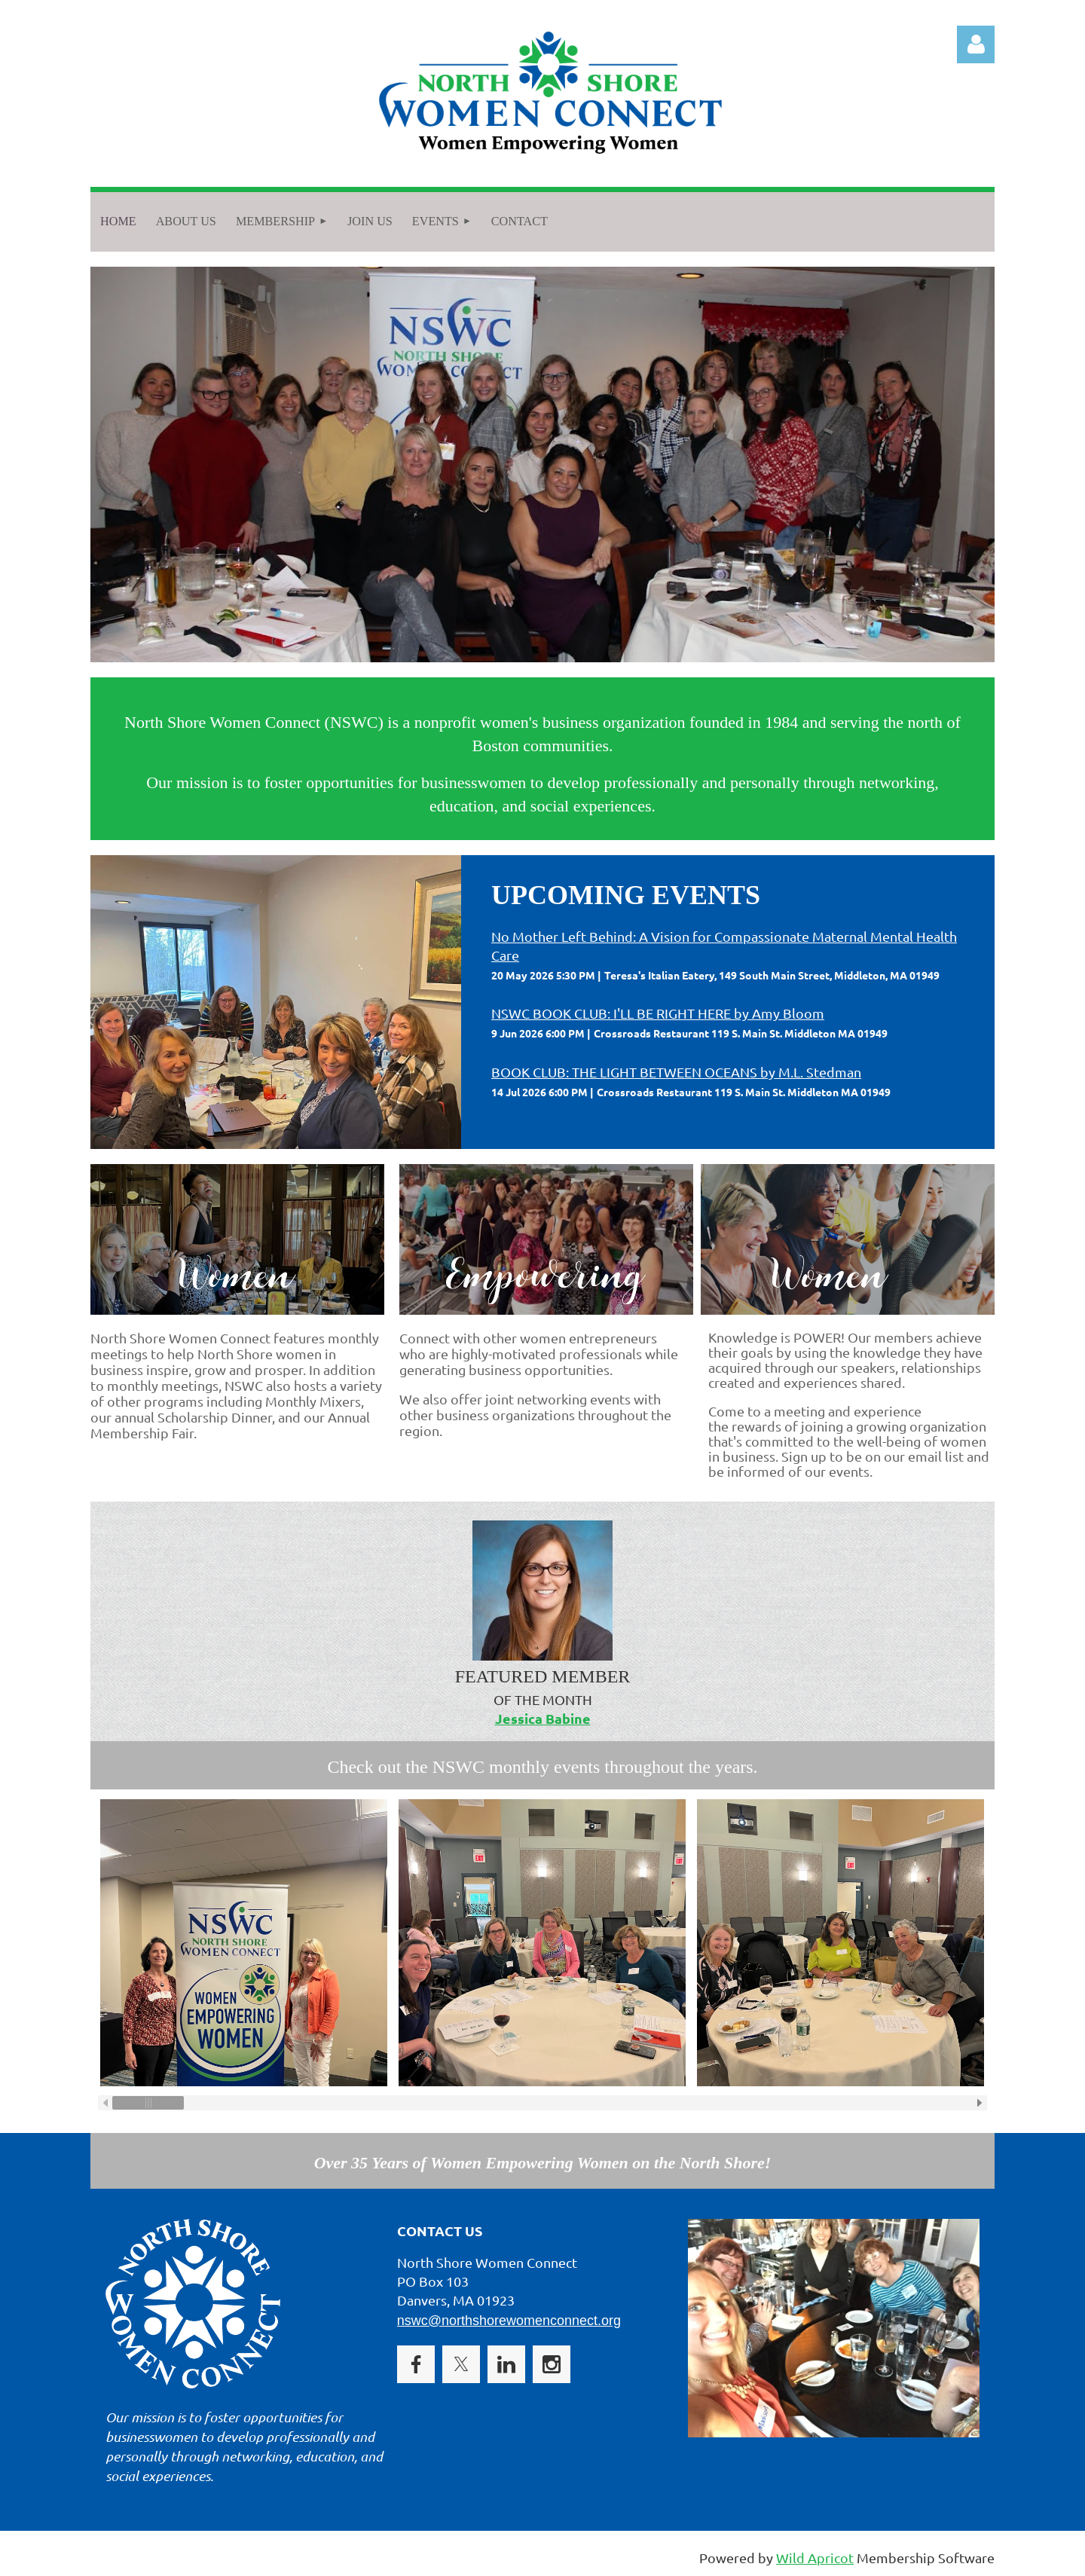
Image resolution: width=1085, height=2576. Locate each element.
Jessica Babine (543, 1718)
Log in (976, 44)
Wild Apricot (815, 2557)
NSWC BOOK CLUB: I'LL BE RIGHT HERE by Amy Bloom (657, 1013)
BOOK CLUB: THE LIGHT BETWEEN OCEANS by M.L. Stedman (676, 1072)
